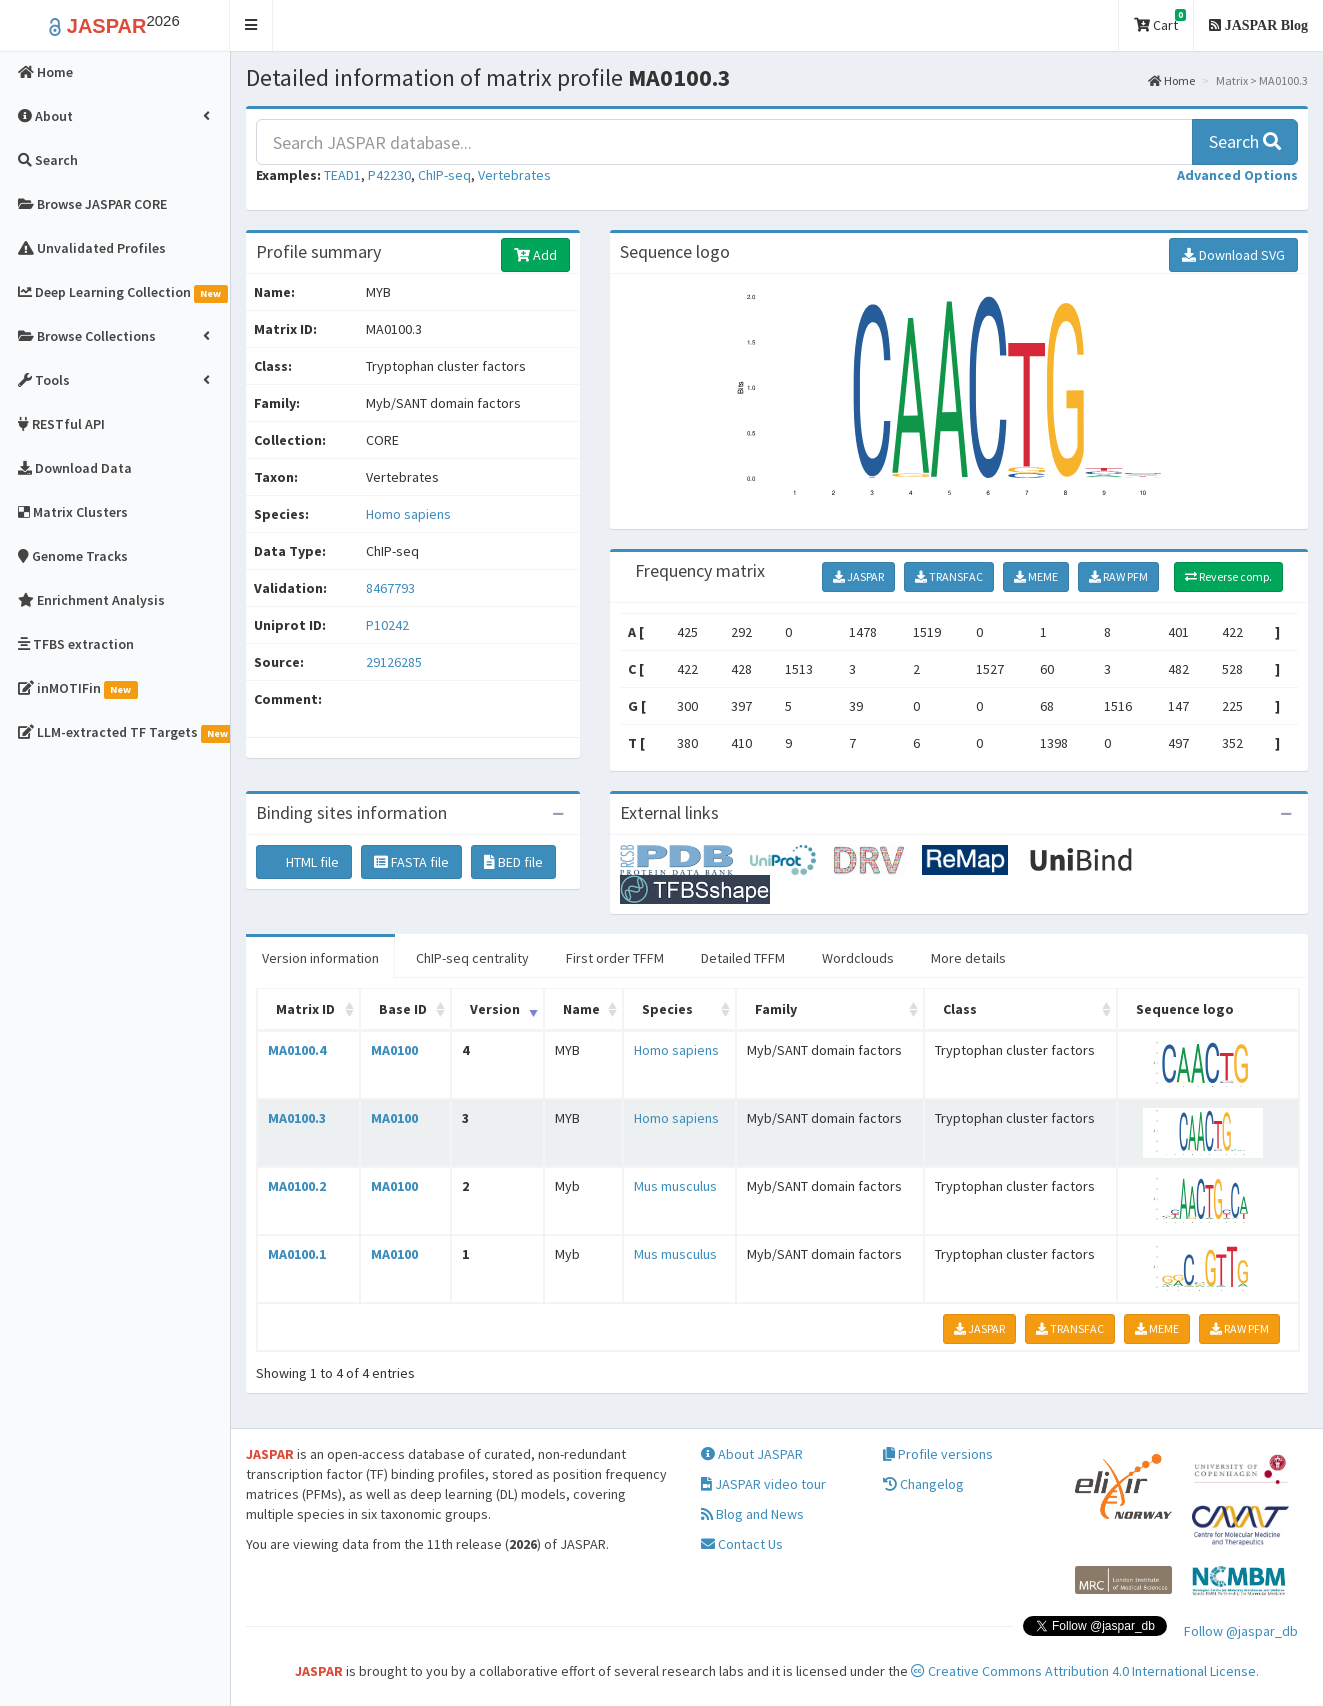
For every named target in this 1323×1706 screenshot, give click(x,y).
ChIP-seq (444, 175)
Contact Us (742, 1544)
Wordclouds (858, 958)
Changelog (923, 1484)
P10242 (389, 625)
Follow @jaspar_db (1241, 1631)
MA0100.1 (297, 1254)
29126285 (394, 662)
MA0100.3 (297, 1118)
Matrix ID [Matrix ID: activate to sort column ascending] (305, 1009)
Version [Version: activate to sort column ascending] (495, 1009)
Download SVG (1233, 255)
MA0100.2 (297, 1186)
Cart (1160, 21)
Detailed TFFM (743, 958)
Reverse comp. (1228, 576)
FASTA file (411, 862)
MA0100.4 (297, 1050)
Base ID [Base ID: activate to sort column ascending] (403, 1009)
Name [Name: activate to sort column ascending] (581, 1009)
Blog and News (752, 1514)
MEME (1036, 576)
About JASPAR (752, 1454)
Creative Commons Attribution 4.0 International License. (1085, 1671)
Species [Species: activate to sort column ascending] (667, 1009)
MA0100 (394, 1050)
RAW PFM (1118, 576)
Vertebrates (514, 175)
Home (1171, 80)
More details (968, 958)
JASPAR (858, 576)
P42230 (389, 175)
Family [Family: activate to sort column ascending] (776, 1009)
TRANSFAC (949, 576)
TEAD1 (342, 175)
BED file (513, 862)
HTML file (304, 862)
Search (1245, 141)
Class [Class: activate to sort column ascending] (960, 1009)
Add (535, 255)
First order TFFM (615, 958)
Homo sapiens (408, 514)
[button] (251, 25)
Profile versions (938, 1454)
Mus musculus (675, 1186)
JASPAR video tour (763, 1484)
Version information (320, 958)
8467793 (390, 588)
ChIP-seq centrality (472, 958)
